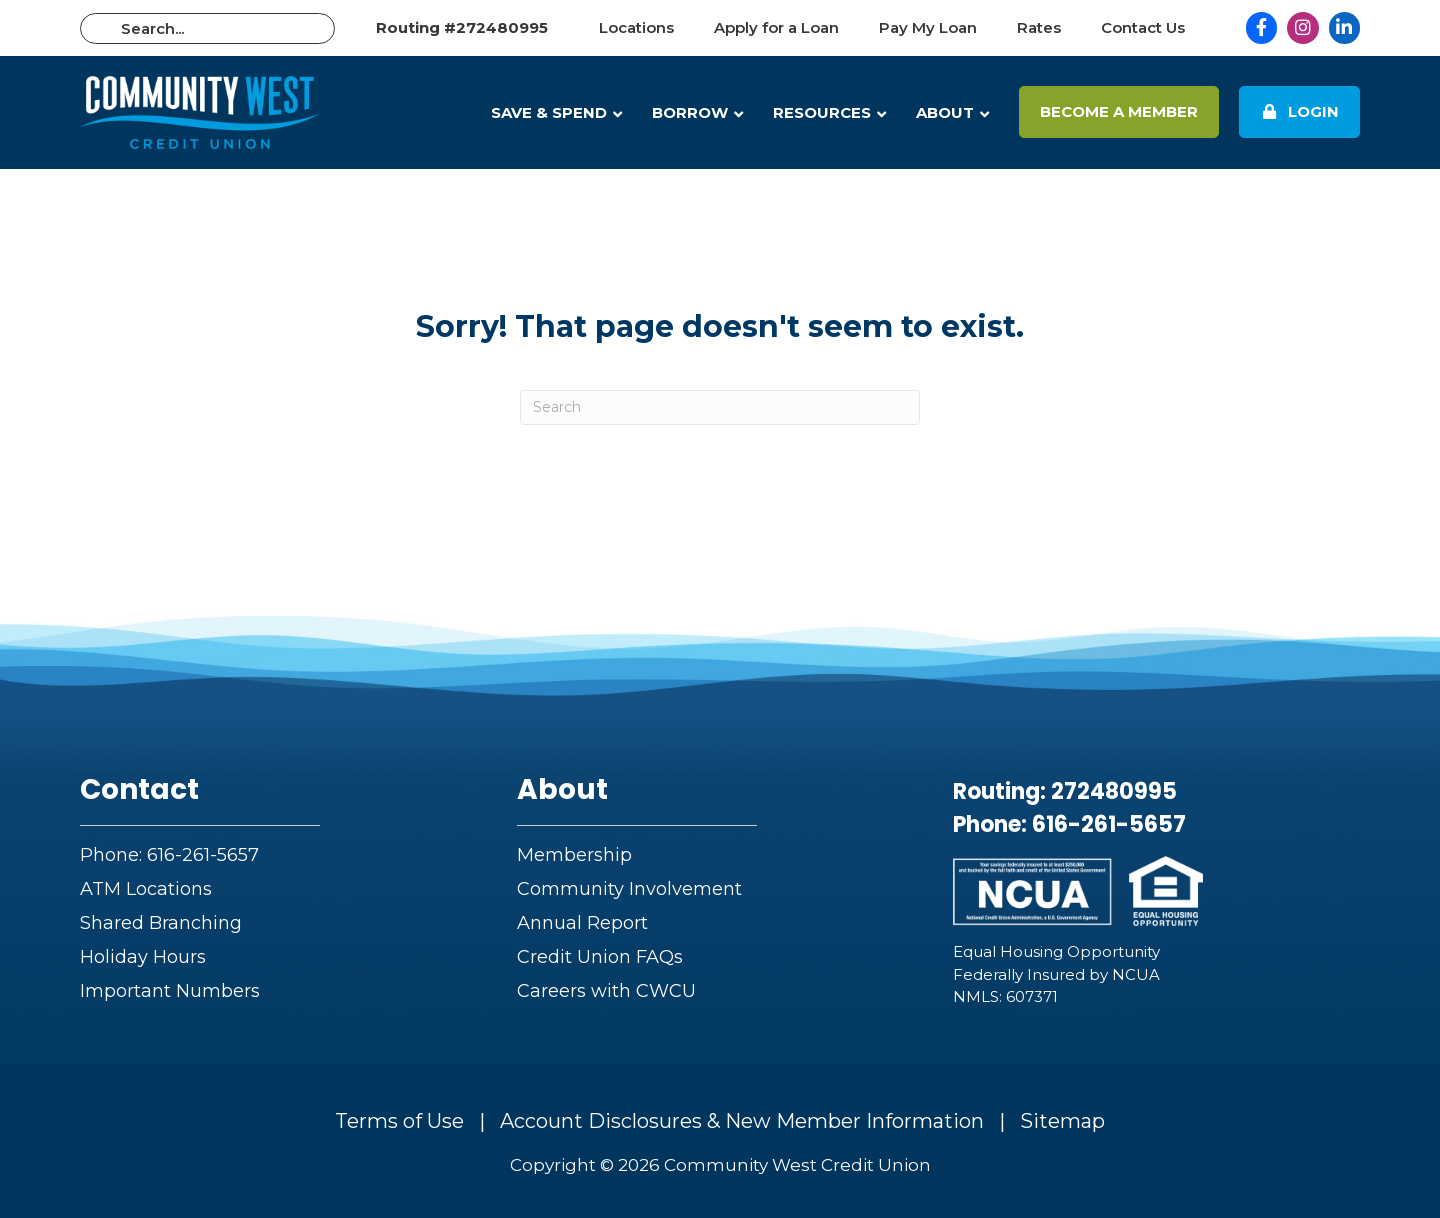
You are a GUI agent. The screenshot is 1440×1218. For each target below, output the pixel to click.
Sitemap (1062, 1121)
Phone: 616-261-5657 (169, 855)
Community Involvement (629, 889)
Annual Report (582, 923)
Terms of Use (399, 1121)
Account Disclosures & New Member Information (742, 1121)
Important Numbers (170, 991)
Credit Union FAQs (600, 957)
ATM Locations (146, 889)
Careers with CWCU (606, 991)
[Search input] (207, 28)
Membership (574, 855)
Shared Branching (161, 923)
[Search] (720, 407)
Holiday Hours (143, 957)
